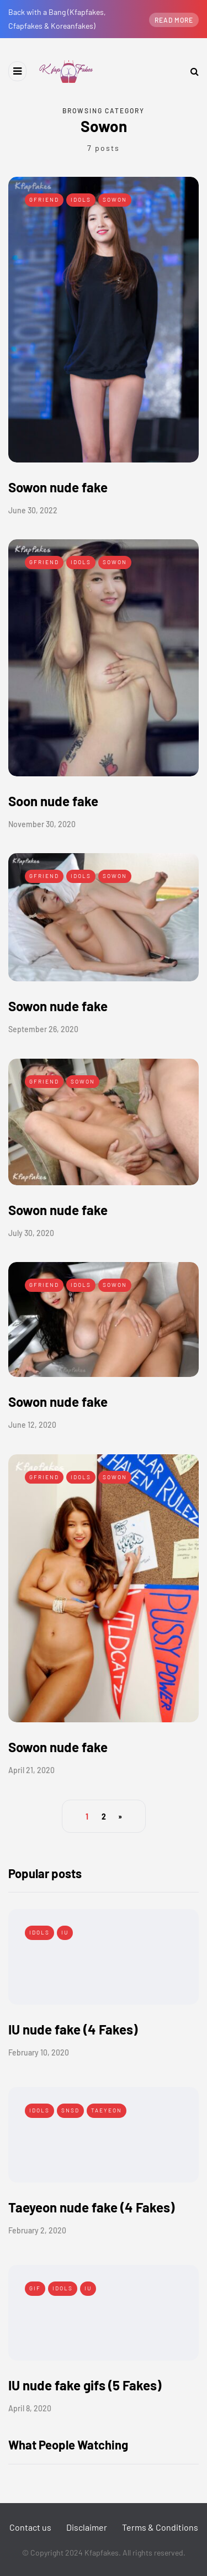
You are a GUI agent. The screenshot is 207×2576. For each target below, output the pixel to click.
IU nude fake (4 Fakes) (72, 2029)
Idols (81, 199)
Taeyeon (106, 2110)
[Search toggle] (190, 71)
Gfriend (44, 199)
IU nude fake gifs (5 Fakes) (84, 2385)
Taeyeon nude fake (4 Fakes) (91, 2207)
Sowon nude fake (58, 487)
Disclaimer (86, 2527)
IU (64, 1932)
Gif (35, 2288)
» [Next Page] (120, 1816)
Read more (174, 20)
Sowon (115, 199)
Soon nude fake (53, 801)
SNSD (70, 2110)
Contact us (30, 2527)
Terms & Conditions (160, 2527)
